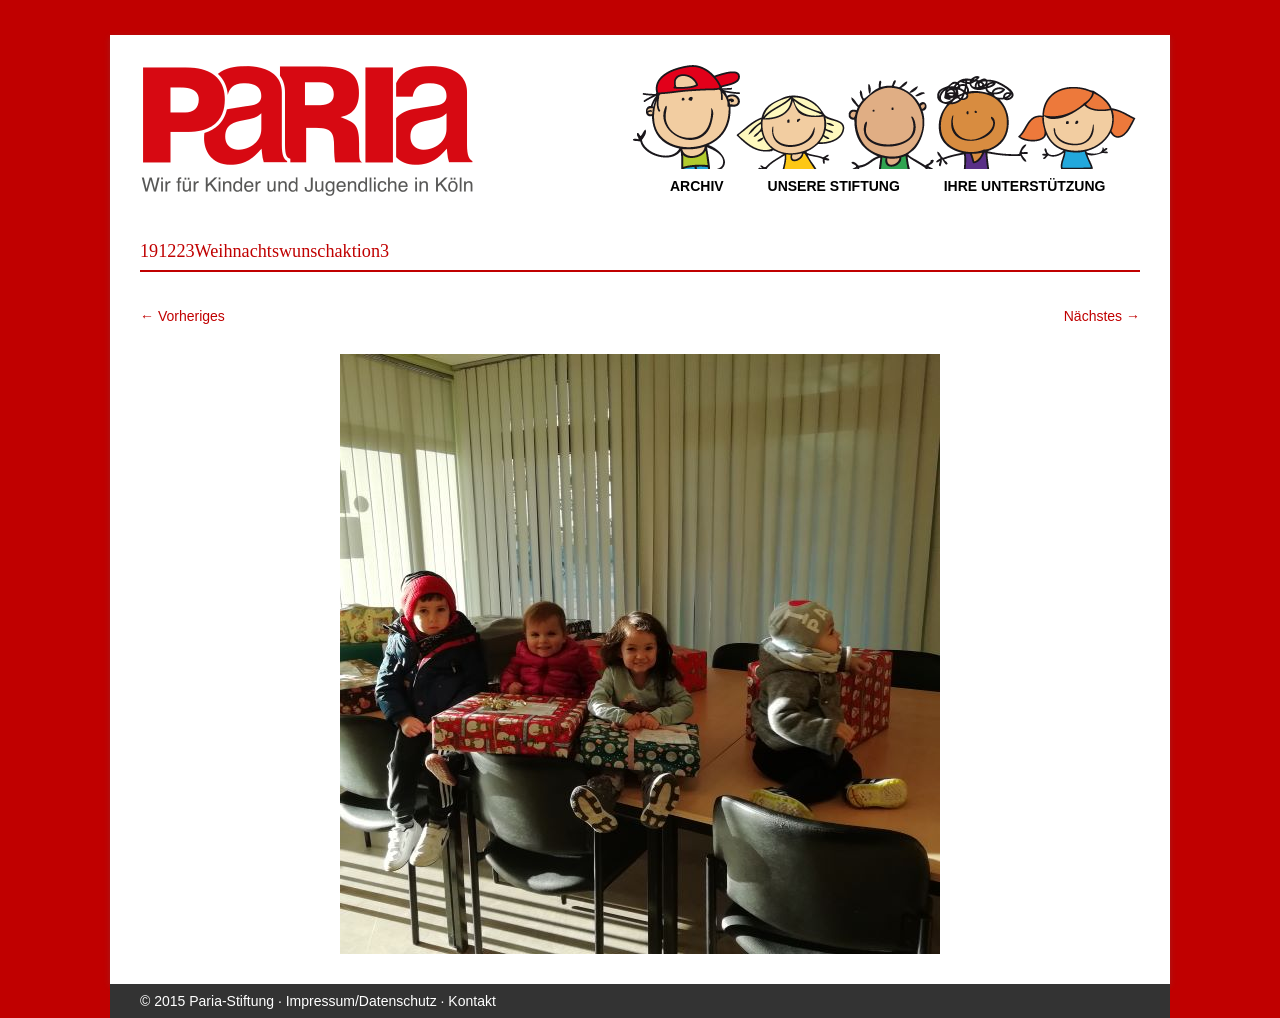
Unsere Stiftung (834, 186)
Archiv (697, 186)
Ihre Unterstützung (1025, 186)
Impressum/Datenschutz (361, 1001)
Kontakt (471, 1001)
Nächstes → (1102, 316)
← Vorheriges (182, 316)
